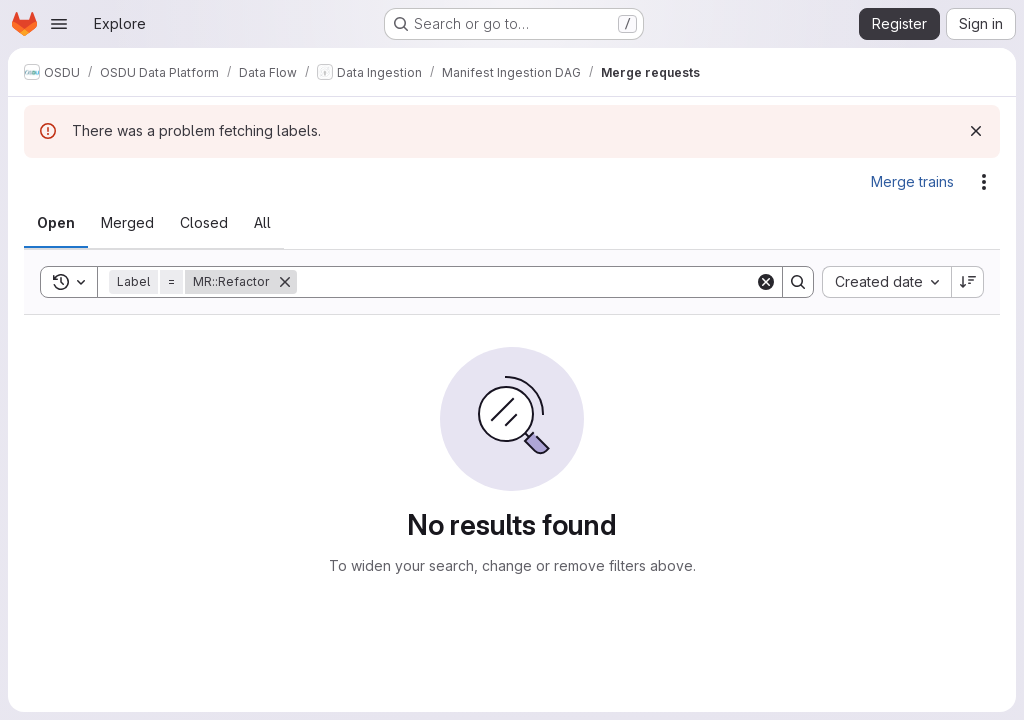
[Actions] (984, 182)
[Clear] (766, 282)
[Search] (526, 282)
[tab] (56, 223)
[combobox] (886, 282)
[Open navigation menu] (59, 24)
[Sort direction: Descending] (968, 282)
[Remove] (285, 282)
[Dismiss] (976, 131)
